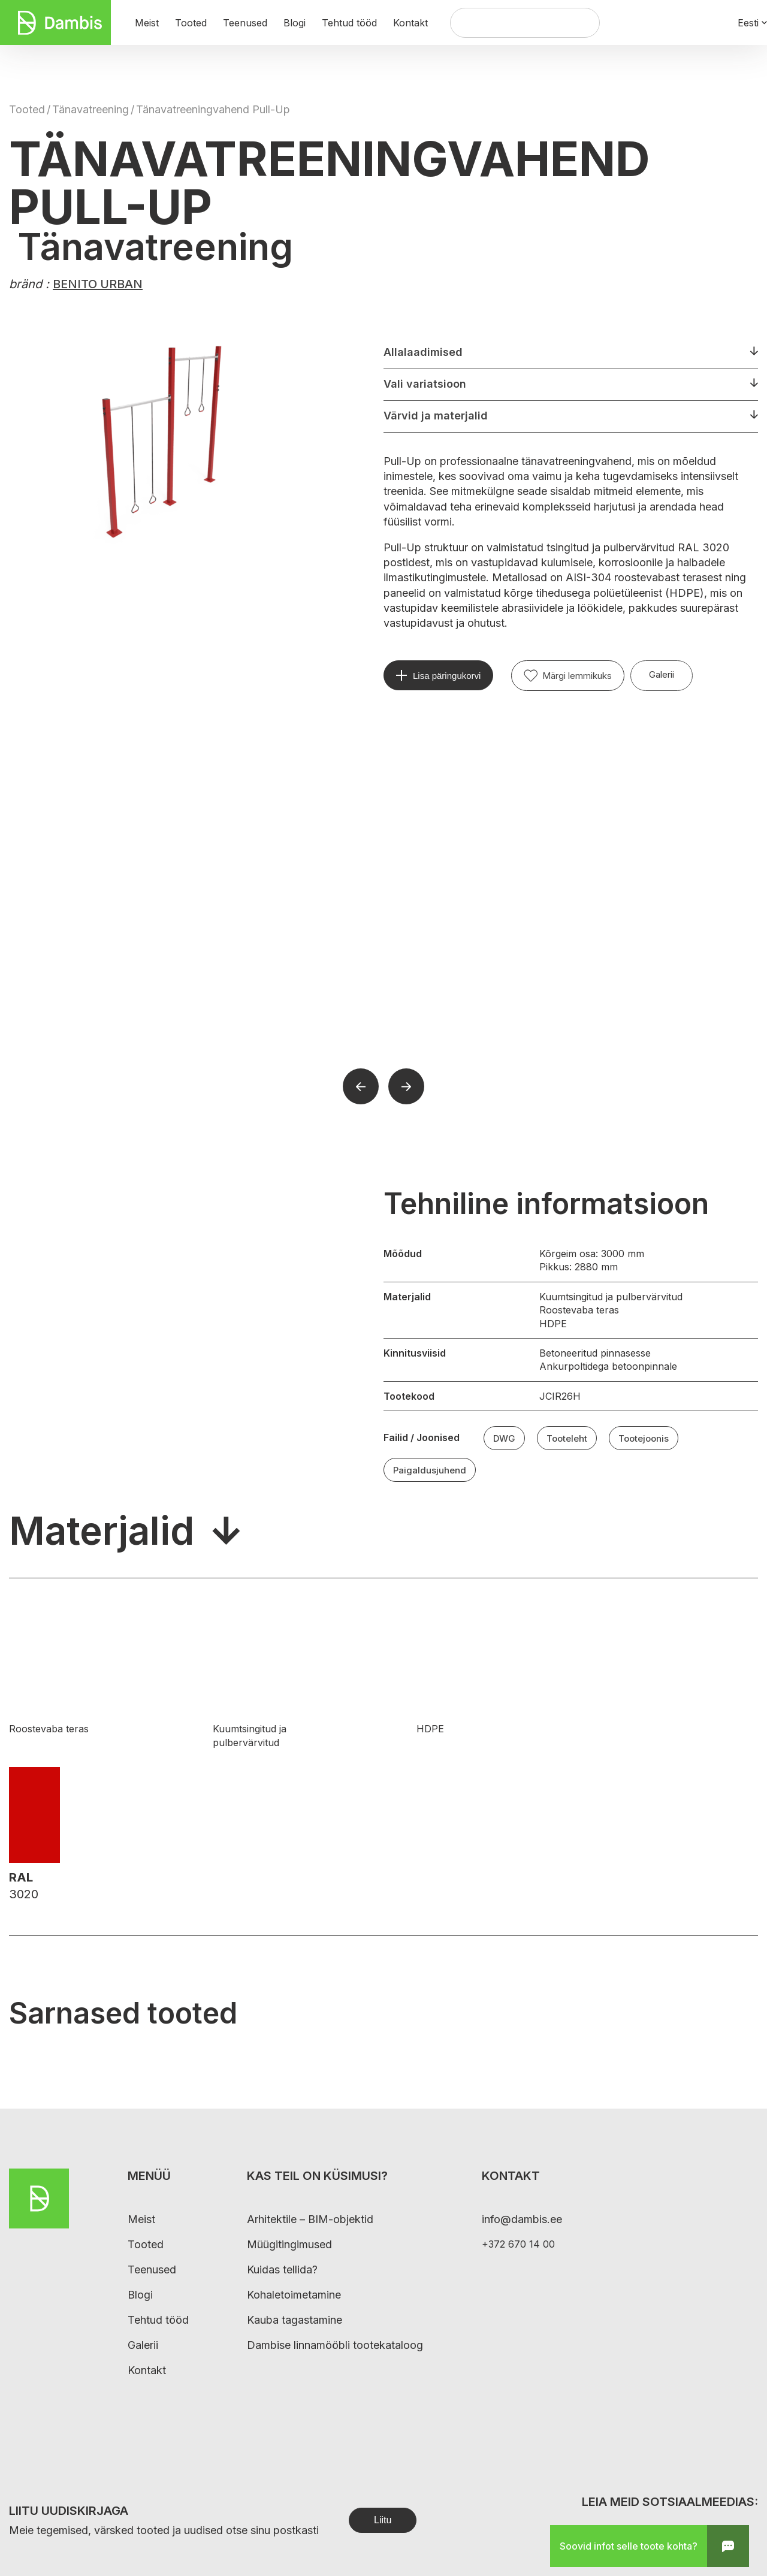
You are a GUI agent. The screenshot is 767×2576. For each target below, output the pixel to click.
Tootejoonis (643, 1438)
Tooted (27, 109)
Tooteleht (566, 1438)
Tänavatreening (90, 109)
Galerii (661, 674)
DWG (504, 1438)
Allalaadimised (423, 352)
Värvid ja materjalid (436, 415)
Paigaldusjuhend (429, 1470)
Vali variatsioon (425, 384)
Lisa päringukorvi (447, 676)
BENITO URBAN (98, 284)
